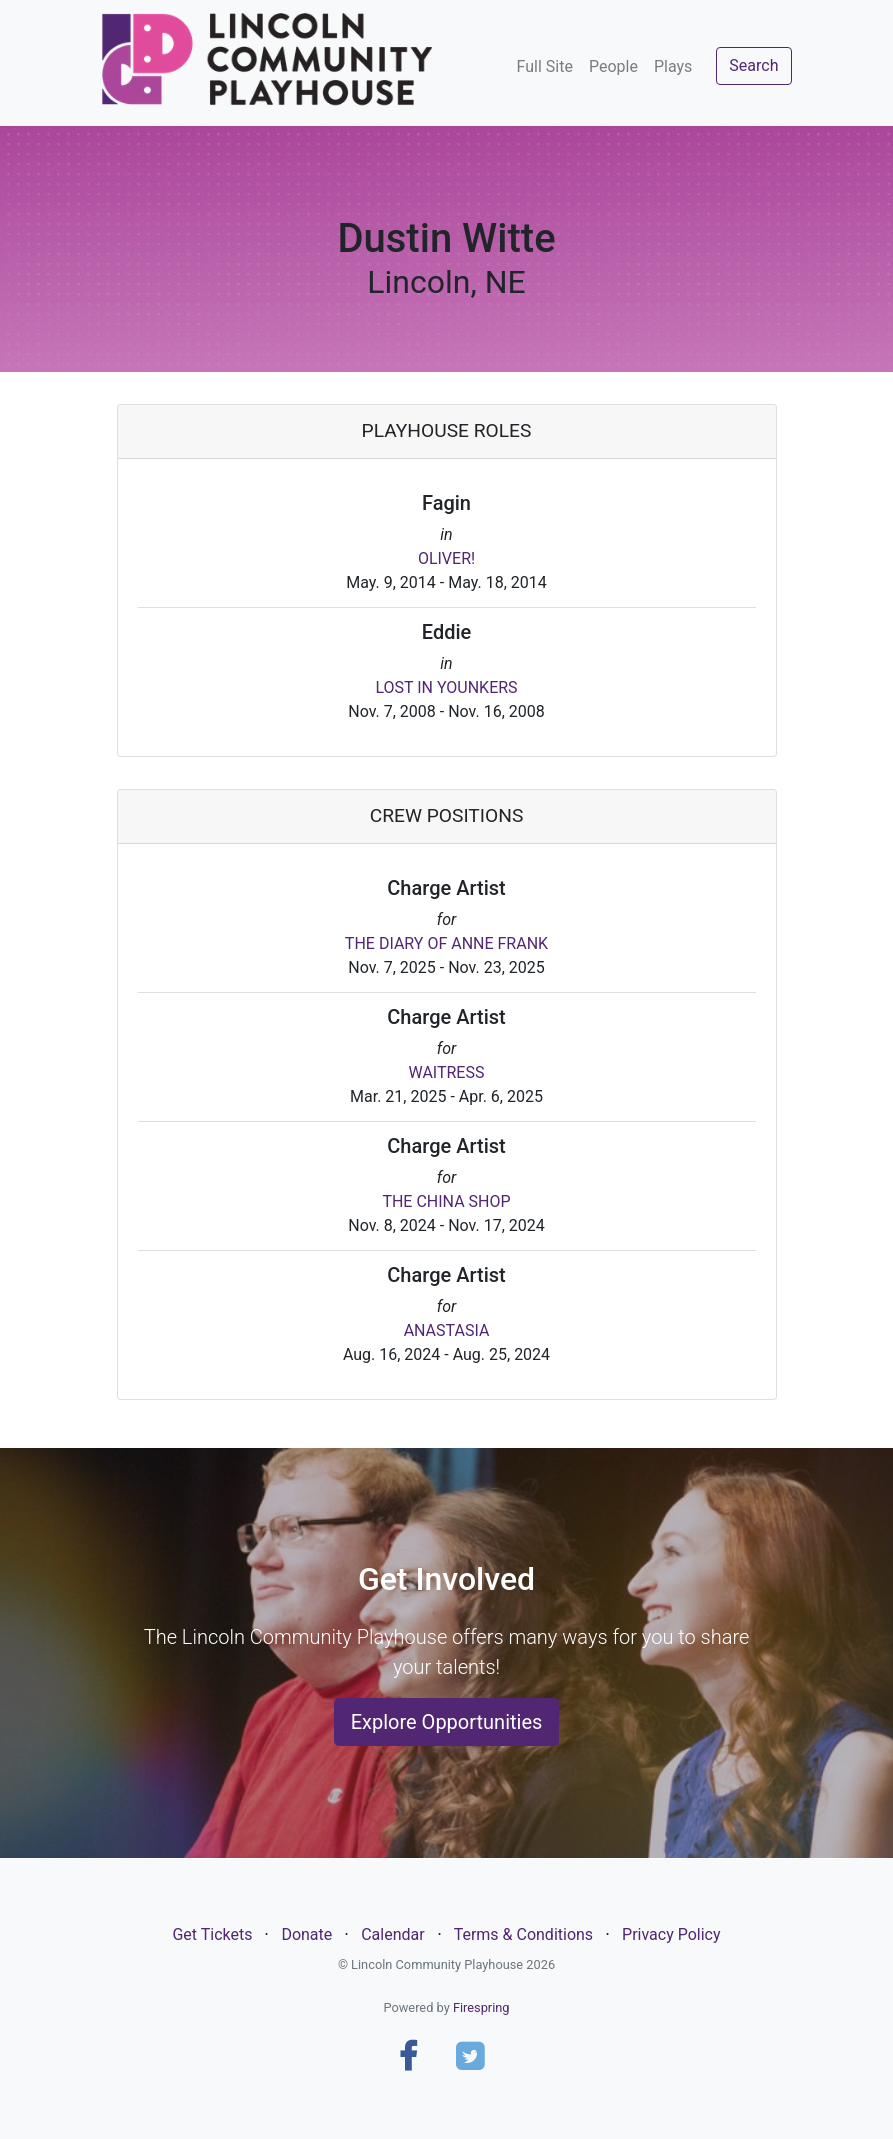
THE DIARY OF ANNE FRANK (446, 943)
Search (753, 65)
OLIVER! (446, 558)
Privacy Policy (671, 1934)
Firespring (481, 2007)
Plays (673, 66)
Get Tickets (212, 1934)
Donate (306, 1934)
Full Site (545, 66)
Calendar (392, 1934)
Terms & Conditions (524, 1934)
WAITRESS (447, 1072)
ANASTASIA (447, 1330)
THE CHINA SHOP (446, 1201)
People (613, 66)
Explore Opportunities (447, 1722)
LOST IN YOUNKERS (446, 687)
